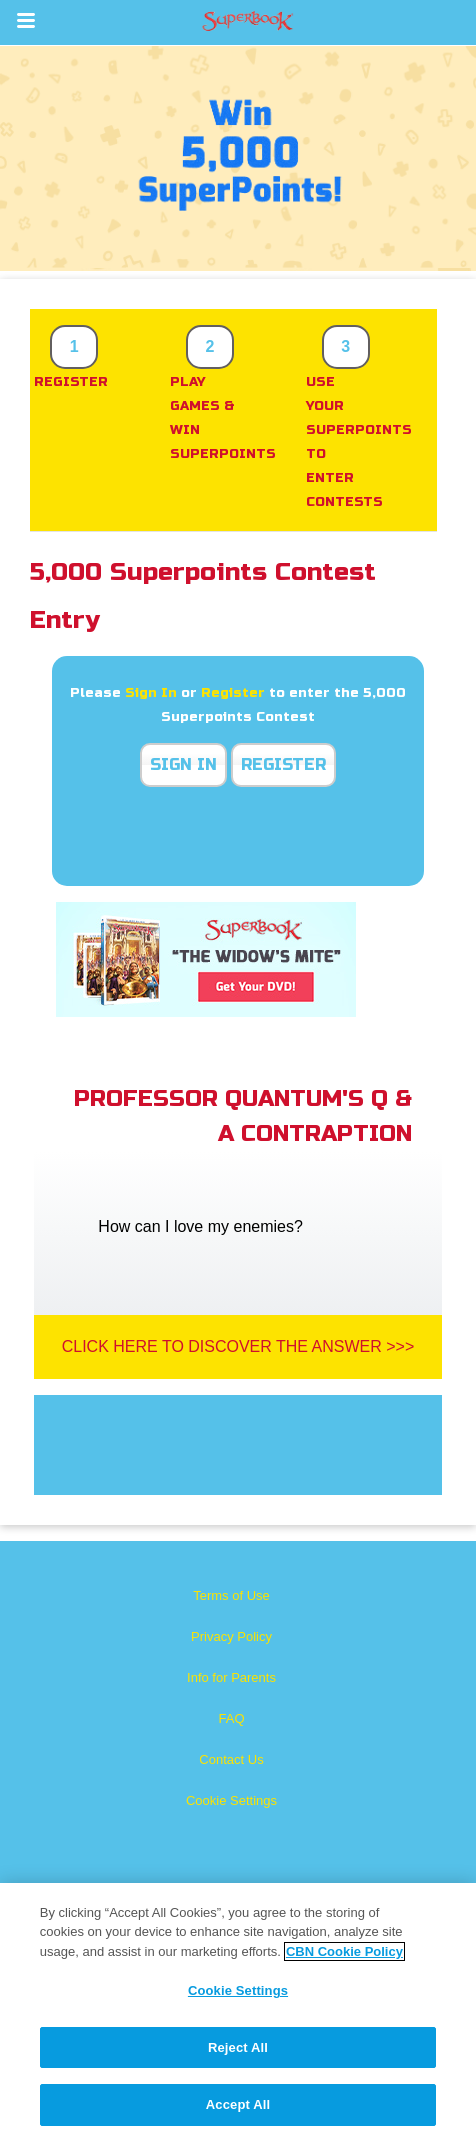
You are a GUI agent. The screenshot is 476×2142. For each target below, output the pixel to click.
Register (233, 693)
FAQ (231, 1718)
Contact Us (231, 1759)
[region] (238, 2012)
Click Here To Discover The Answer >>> (238, 1346)
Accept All (238, 2104)
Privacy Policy (231, 1636)
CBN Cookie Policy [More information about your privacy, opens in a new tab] (344, 1951)
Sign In (151, 693)
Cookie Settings (231, 1800)
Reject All (238, 2047)
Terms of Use (231, 1595)
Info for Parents (231, 1677)
